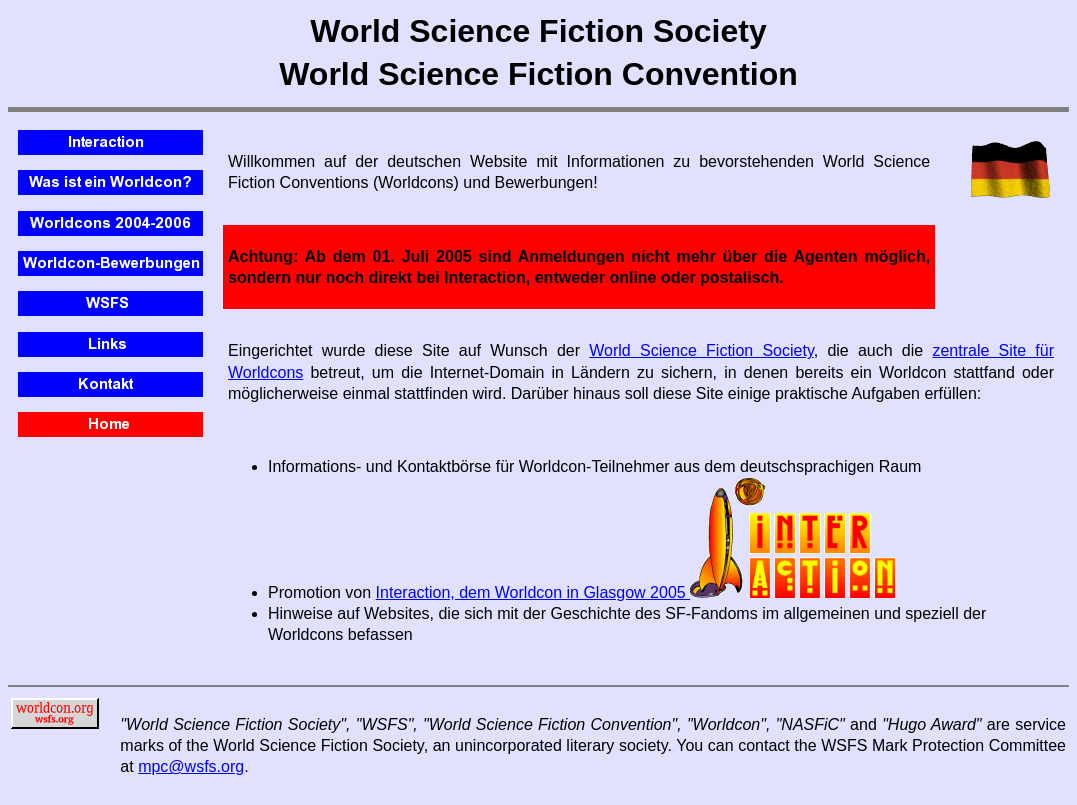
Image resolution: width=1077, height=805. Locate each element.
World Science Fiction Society (701, 350)
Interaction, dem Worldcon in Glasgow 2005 (636, 592)
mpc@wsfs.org (191, 766)
